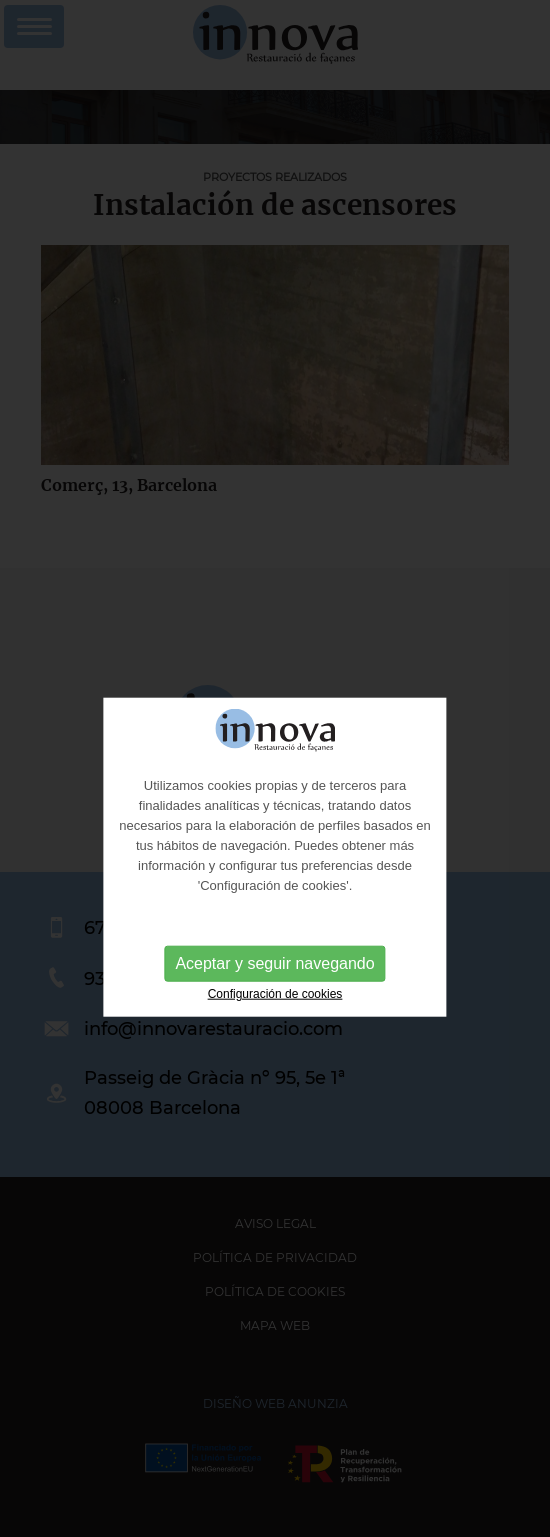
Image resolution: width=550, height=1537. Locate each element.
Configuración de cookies (275, 1009)
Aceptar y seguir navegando (274, 978)
